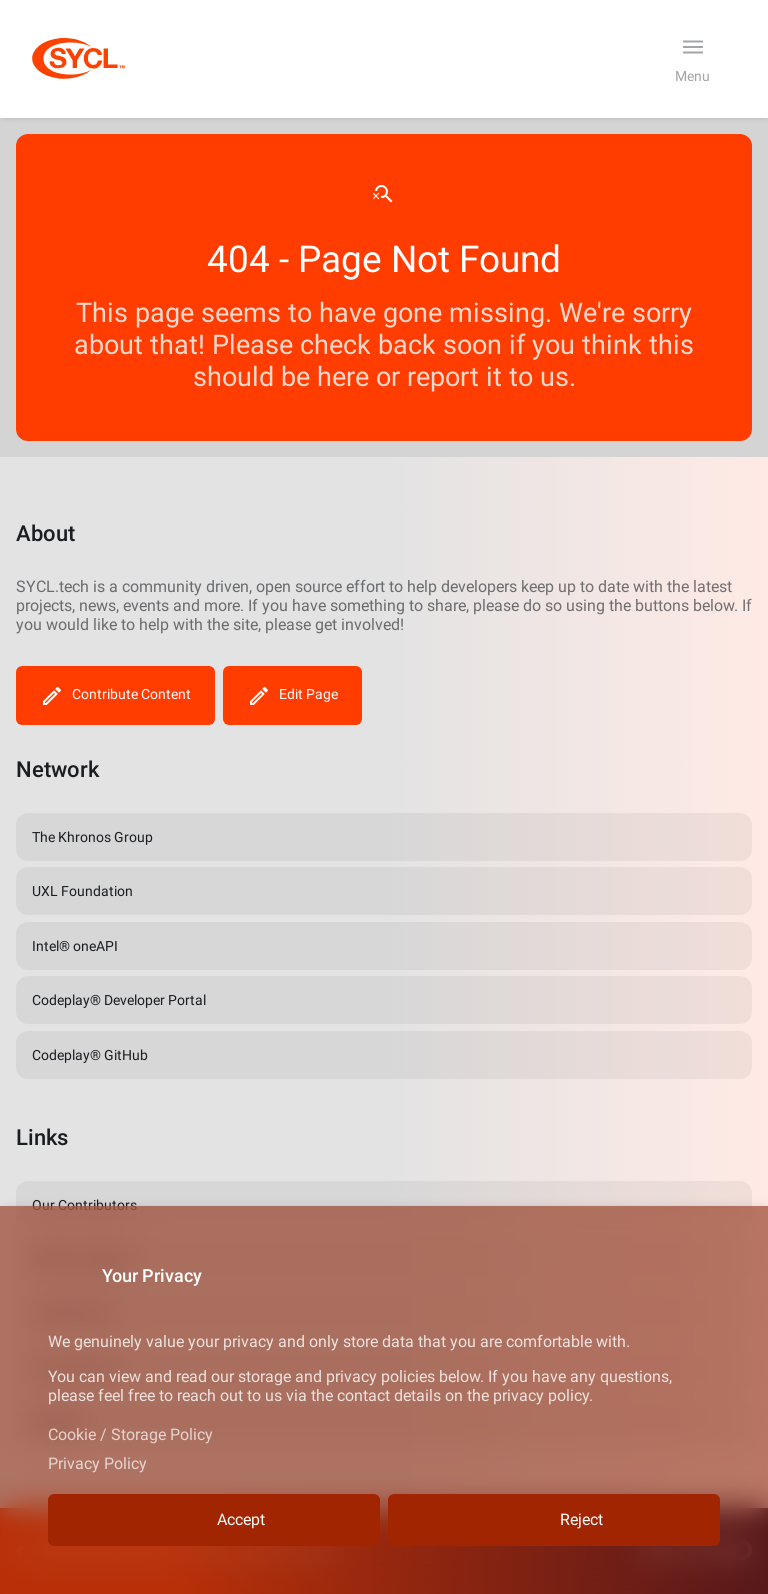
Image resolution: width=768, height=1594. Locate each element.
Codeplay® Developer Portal (119, 1000)
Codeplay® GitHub (90, 1055)
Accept (214, 1520)
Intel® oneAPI (75, 946)
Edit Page (292, 695)
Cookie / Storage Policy (130, 1434)
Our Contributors (84, 1205)
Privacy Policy (97, 1463)
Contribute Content (115, 695)
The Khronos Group (92, 837)
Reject (554, 1520)
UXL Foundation (82, 891)
